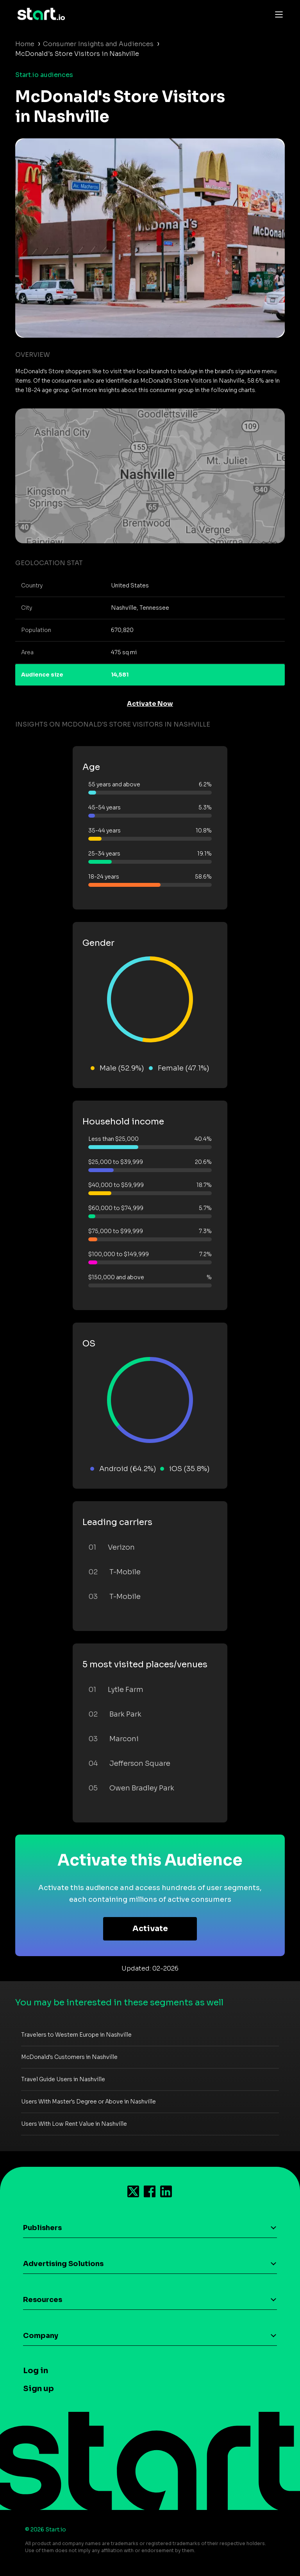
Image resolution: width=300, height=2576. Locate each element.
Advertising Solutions (63, 2263)
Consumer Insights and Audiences (98, 44)
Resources (42, 2299)
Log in (35, 2371)
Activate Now (150, 704)
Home (24, 44)
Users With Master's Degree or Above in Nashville (88, 2101)
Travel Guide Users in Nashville (63, 2079)
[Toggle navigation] (277, 14)
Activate (150, 1928)
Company (40, 2335)
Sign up (38, 2388)
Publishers (42, 2227)
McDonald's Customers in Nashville (69, 2056)
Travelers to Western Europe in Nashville (76, 2034)
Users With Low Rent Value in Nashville (74, 2123)
